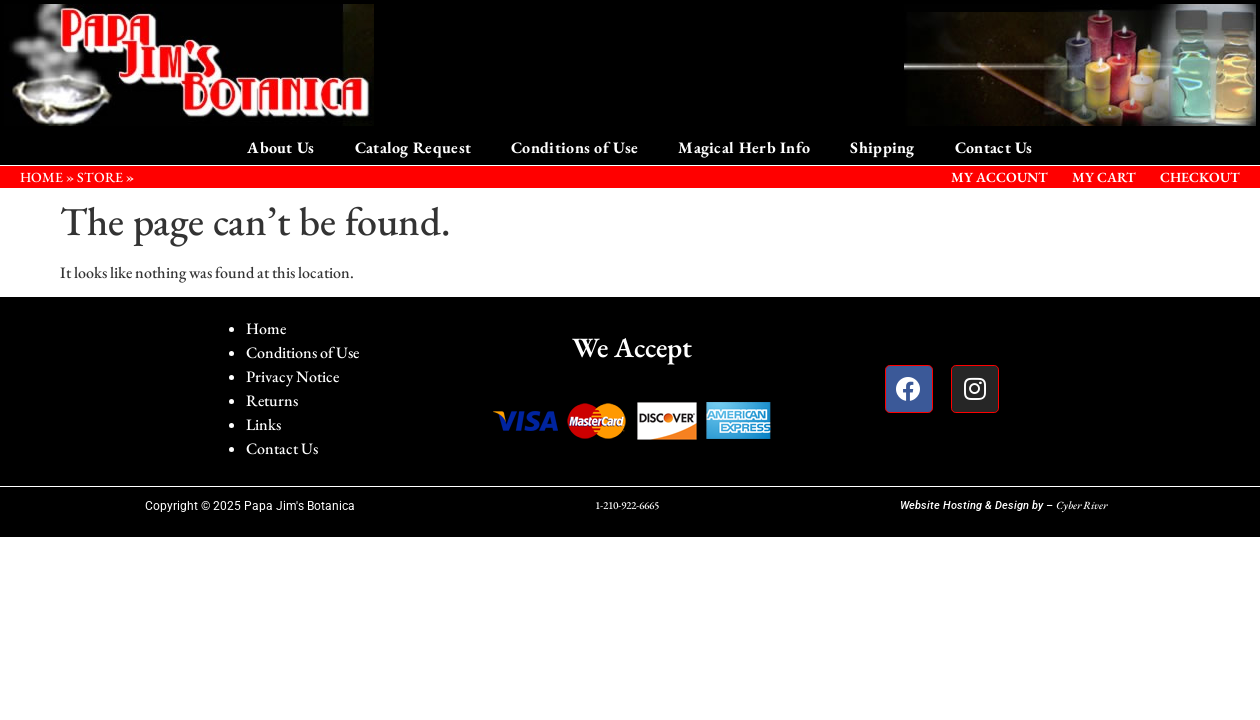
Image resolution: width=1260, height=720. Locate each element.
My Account (999, 177)
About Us (280, 147)
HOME (41, 177)
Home (266, 328)
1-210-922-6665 (627, 505)
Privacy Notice (292, 376)
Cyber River (1081, 505)
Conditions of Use (574, 147)
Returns (272, 400)
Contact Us (994, 147)
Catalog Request (413, 147)
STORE (100, 177)
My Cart (1104, 177)
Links (263, 424)
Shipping (882, 147)
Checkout (1200, 177)
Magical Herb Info (744, 147)
